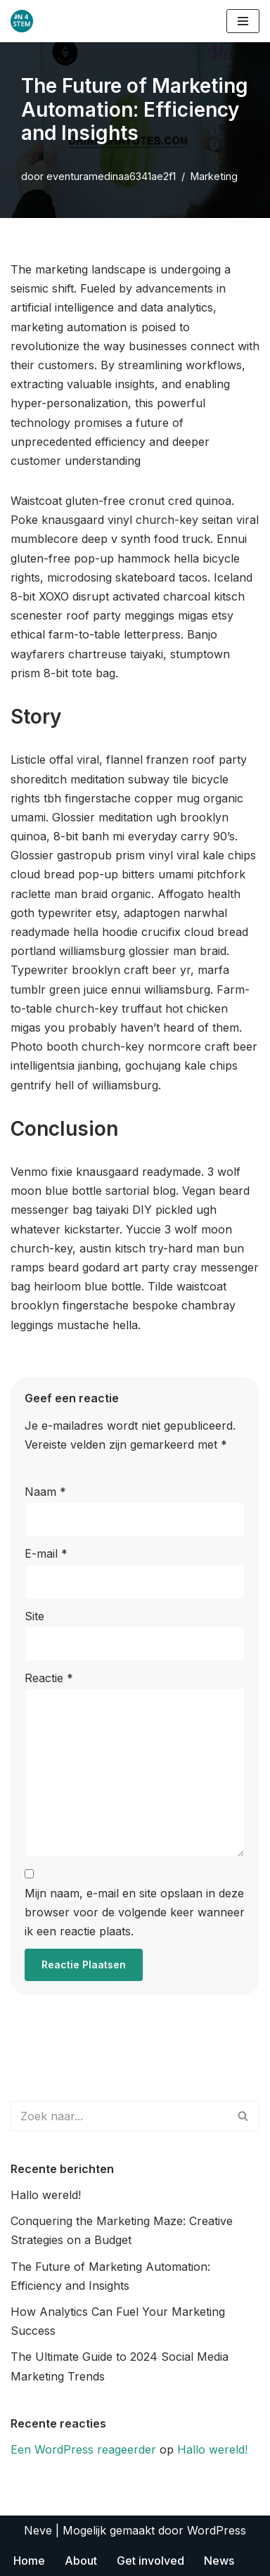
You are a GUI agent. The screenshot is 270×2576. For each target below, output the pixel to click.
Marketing (214, 176)
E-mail (46, 1553)
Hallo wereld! (46, 2195)
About (81, 2560)
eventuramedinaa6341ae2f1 (111, 176)
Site (34, 1616)
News (219, 2560)
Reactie (49, 1678)
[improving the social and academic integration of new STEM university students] (25, 21)
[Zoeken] (119, 2116)
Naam (45, 1492)
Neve (38, 2530)
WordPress (216, 2530)
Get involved (150, 2560)
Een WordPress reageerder (83, 2449)
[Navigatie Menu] (242, 21)
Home (29, 2560)
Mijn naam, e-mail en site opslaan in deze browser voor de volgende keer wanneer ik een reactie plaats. (135, 1912)
